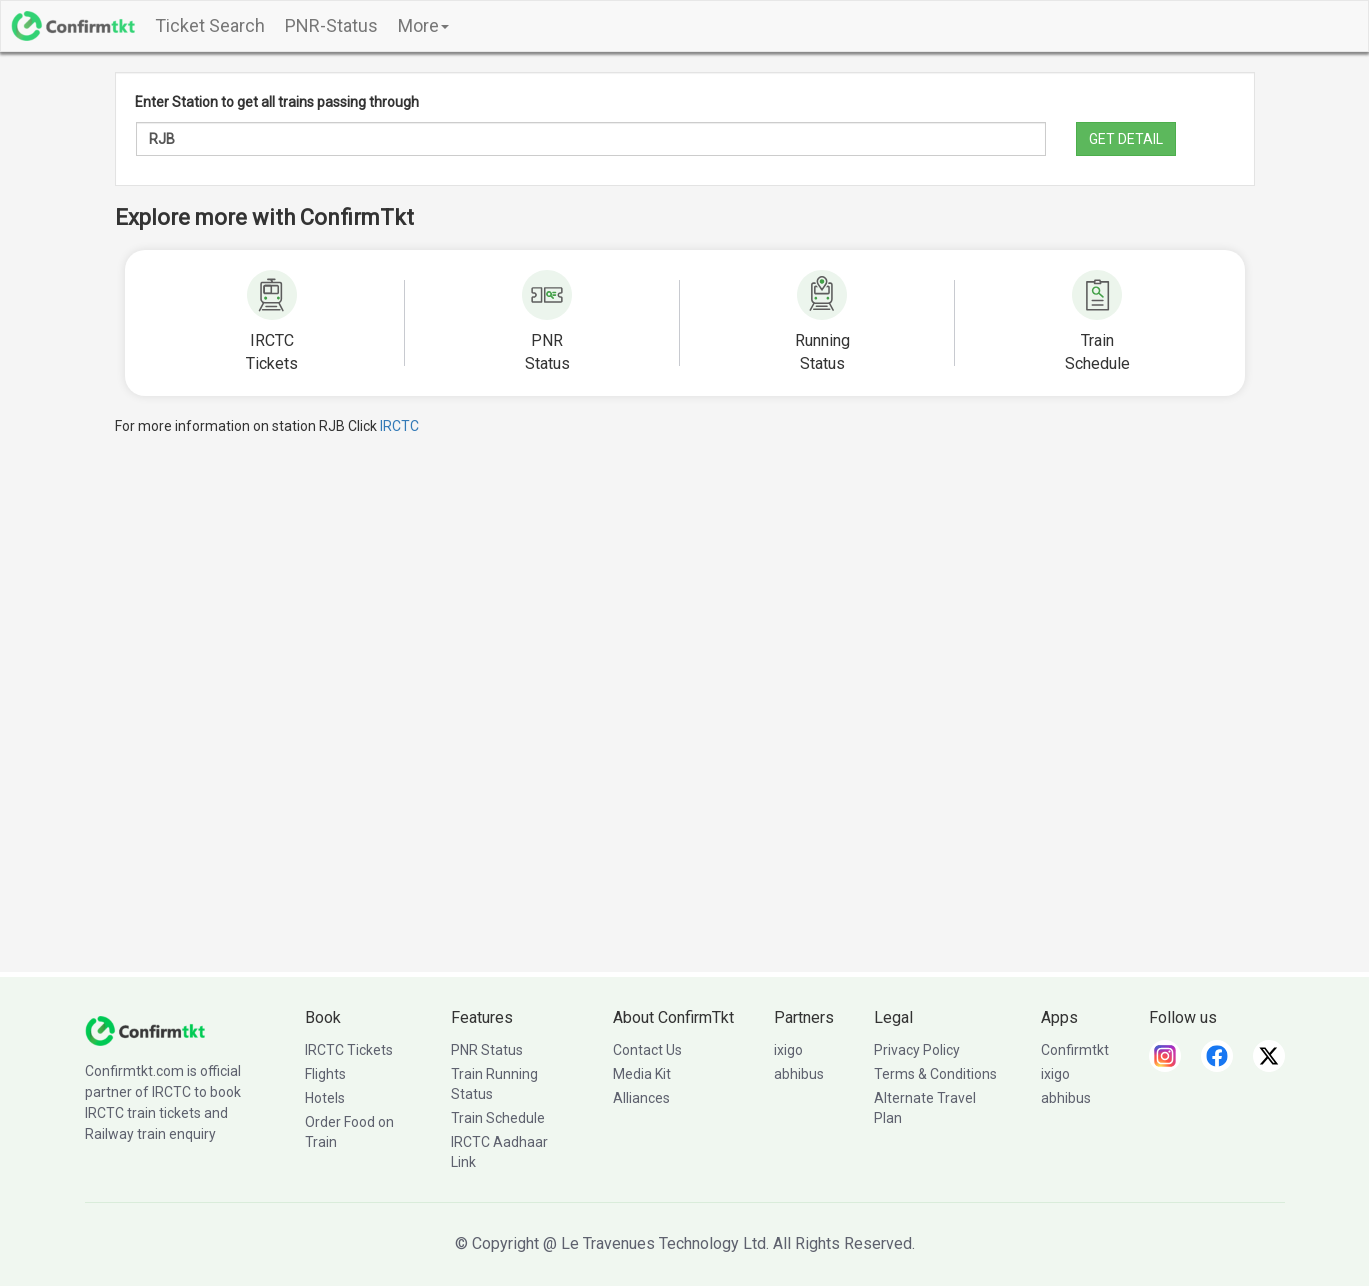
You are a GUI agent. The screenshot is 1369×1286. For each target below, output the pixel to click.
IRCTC (399, 426)
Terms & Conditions (935, 1074)
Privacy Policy (917, 1050)
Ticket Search (210, 25)
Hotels (325, 1098)
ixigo (788, 1050)
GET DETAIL (1126, 139)
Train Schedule (498, 1118)
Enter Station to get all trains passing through (277, 102)
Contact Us (647, 1050)
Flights (325, 1074)
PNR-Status (331, 25)
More (423, 25)
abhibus (799, 1074)
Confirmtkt (1075, 1050)
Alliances (641, 1098)
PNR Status (487, 1050)
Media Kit (642, 1074)
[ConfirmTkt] (145, 1030)
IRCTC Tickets (349, 1050)
